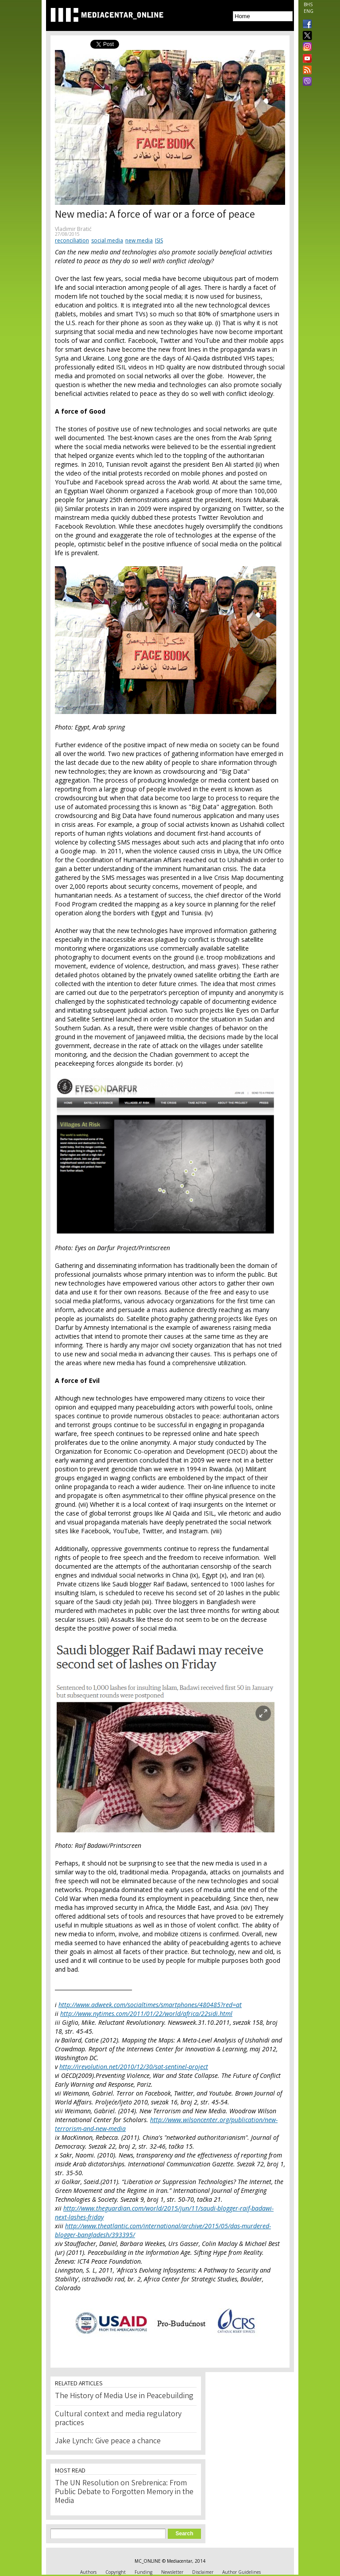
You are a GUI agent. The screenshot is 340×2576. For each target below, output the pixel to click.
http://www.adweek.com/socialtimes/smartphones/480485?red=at (150, 2004)
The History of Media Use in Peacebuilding (124, 2396)
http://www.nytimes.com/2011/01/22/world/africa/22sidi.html (146, 2013)
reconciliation (72, 240)
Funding (143, 2572)
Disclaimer (202, 2572)
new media (139, 240)
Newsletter (172, 2572)
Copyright (115, 2572)
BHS (308, 4)
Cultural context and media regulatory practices (118, 2419)
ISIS (159, 240)
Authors (88, 2572)
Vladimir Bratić (73, 229)
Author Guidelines (241, 2572)
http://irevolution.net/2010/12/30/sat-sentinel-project (133, 2066)
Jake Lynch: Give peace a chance (108, 2441)
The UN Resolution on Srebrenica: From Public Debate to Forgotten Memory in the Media (124, 2492)
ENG (308, 11)
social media (107, 240)
